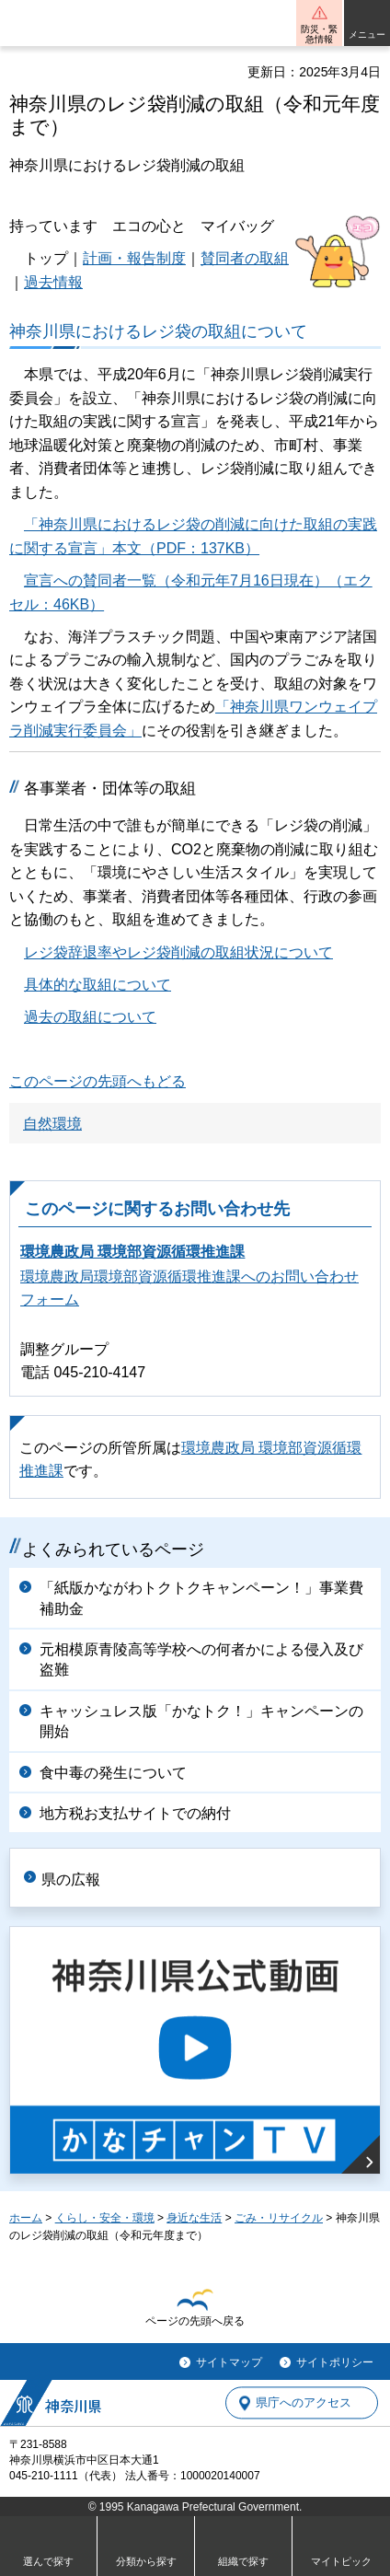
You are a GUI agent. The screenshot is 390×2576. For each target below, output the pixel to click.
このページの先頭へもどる (97, 1081)
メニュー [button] (367, 34)
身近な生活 (194, 2217)
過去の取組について (90, 1017)
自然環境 (52, 1123)
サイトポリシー (334, 2362)
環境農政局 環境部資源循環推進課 (132, 1251)
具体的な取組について (97, 984)
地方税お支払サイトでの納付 (135, 1813)
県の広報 (70, 1879)
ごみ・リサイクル (279, 2217)
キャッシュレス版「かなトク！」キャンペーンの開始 (201, 1721)
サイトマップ (229, 2362)
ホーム (25, 2217)
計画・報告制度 (134, 258)
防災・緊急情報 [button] (319, 34)
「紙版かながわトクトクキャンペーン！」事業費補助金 (201, 1598)
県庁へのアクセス (303, 2403)
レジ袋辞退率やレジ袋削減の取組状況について (178, 952)
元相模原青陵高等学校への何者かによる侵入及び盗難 (201, 1659)
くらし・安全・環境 (105, 2217)
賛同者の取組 (245, 258)
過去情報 (53, 282)
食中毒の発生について (113, 1773)
